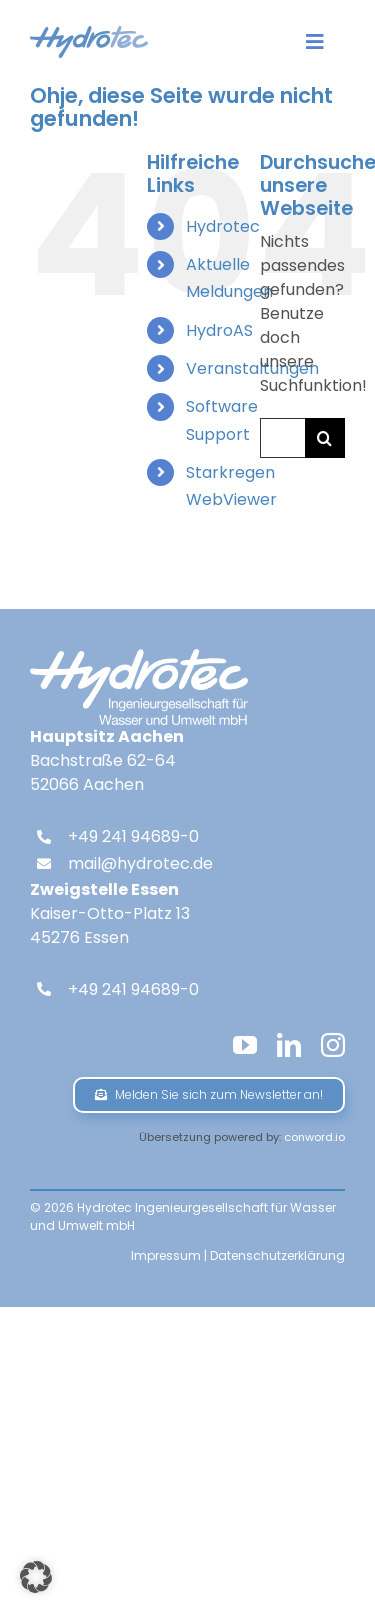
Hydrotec (223, 226)
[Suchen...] (282, 438)
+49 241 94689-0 (133, 836)
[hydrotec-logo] (89, 33)
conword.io (314, 1137)
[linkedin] (289, 1045)
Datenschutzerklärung (277, 1255)
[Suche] (325, 438)
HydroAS (219, 330)
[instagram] (333, 1045)
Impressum (166, 1255)
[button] (36, 1577)
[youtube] (245, 1045)
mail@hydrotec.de (140, 863)
